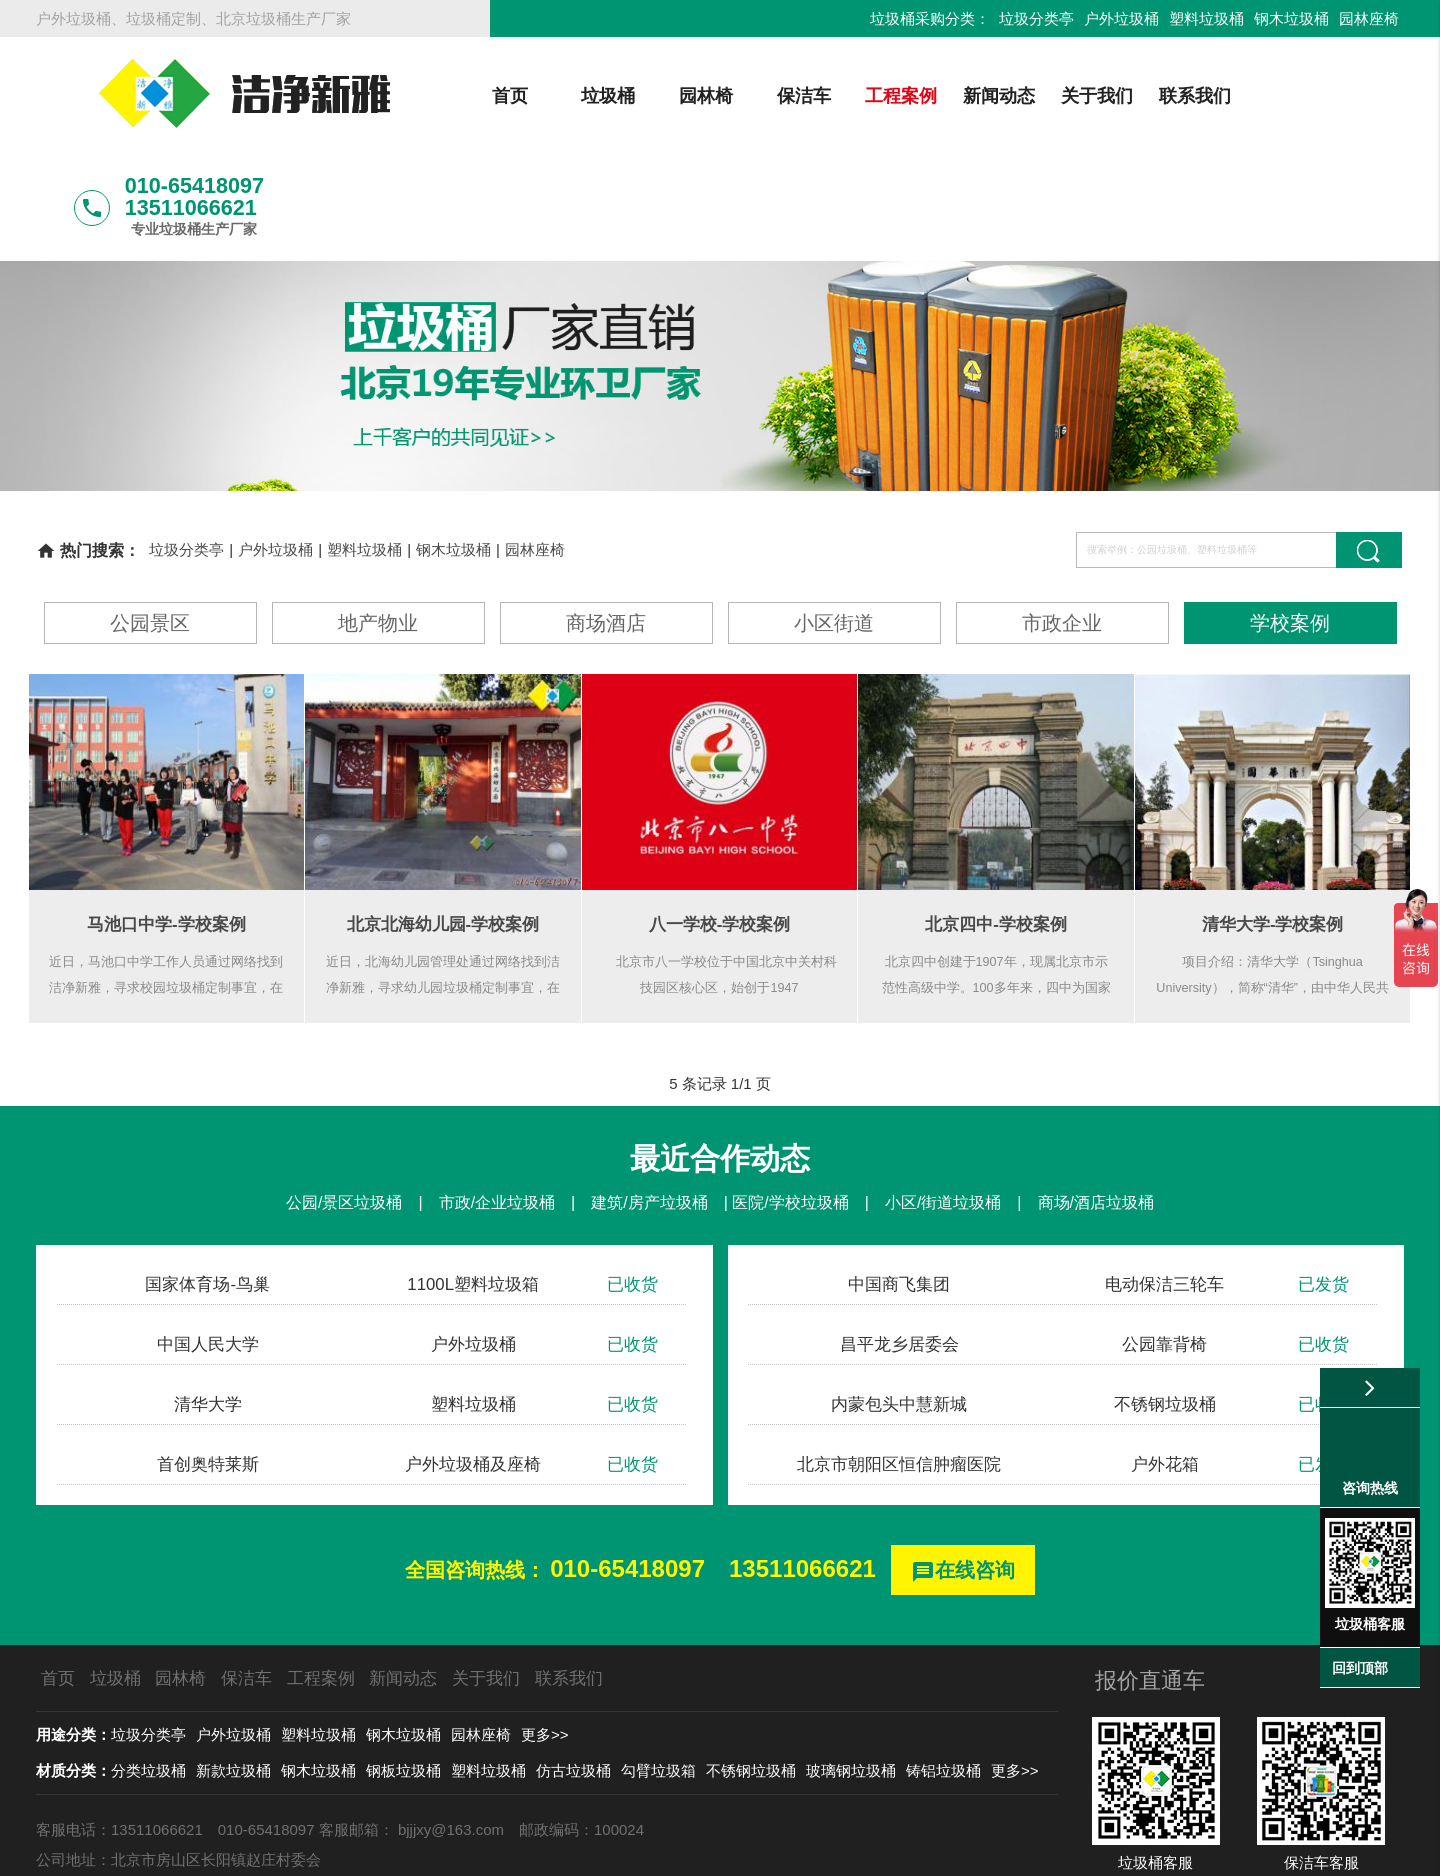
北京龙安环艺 (81, 1785)
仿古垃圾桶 (573, 1666)
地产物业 (378, 518)
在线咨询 (963, 1467)
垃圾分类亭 (1036, 18)
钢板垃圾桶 (403, 1666)
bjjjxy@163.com (451, 1725)
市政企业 (1062, 518)
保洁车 (728, 96)
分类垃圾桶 (148, 1666)
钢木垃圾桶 (1291, 18)
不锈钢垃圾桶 (751, 1666)
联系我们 (1120, 96)
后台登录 (1030, 1850)
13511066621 (802, 1464)
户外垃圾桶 (1121, 18)
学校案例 (1290, 518)
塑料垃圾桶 (1206, 18)
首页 (434, 96)
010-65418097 (627, 1464)
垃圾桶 (532, 96)
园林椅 (630, 96)
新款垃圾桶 (233, 1666)
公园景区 (150, 518)
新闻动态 (924, 96)
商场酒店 (606, 518)
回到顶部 (1360, 1668)
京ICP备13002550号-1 (910, 1850)
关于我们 (1022, 96)
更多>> (545, 1630)
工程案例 (826, 96)
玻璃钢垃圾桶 (851, 1666)
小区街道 (834, 518)
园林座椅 (1369, 18)
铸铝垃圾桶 (943, 1666)
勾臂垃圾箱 (658, 1666)
